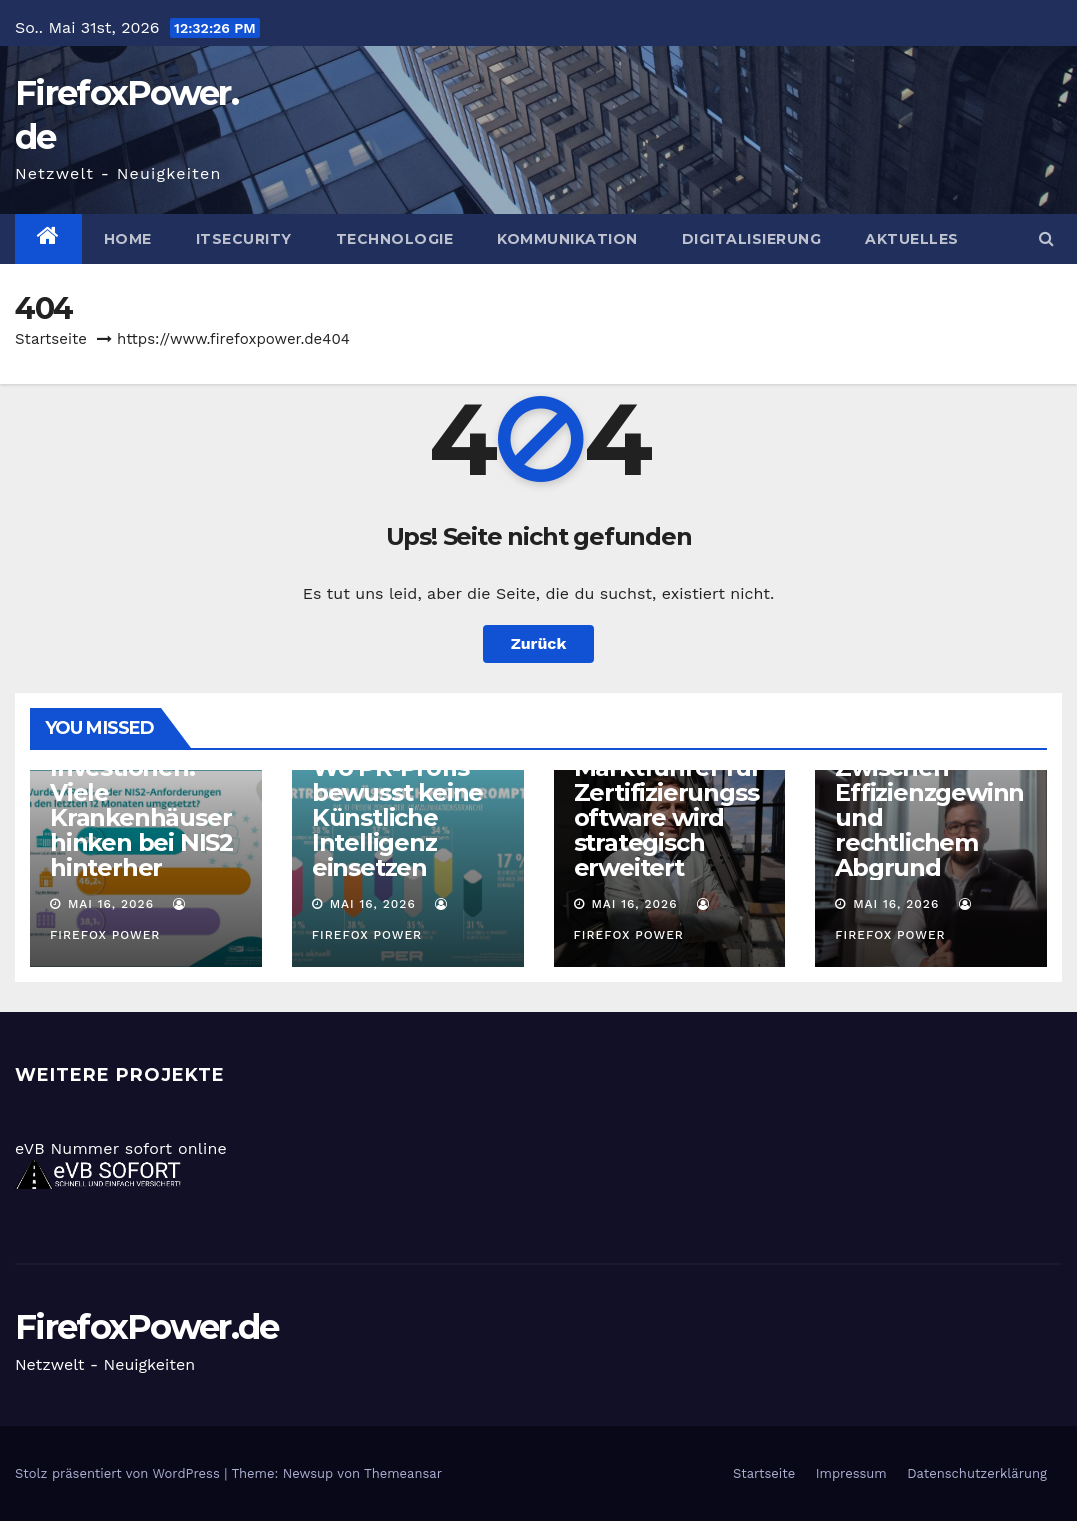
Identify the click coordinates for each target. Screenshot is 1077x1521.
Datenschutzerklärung (977, 1473)
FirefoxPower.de (147, 1327)
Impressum (851, 1473)
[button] (1046, 238)
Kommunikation (567, 239)
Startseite (51, 339)
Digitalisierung (752, 239)
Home (128, 239)
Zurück (539, 643)
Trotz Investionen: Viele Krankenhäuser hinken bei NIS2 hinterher (141, 805)
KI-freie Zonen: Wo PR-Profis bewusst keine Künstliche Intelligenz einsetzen (399, 805)
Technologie (395, 239)
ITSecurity (244, 239)
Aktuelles (912, 239)
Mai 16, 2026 (111, 904)
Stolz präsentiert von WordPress (119, 1473)
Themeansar (403, 1473)
